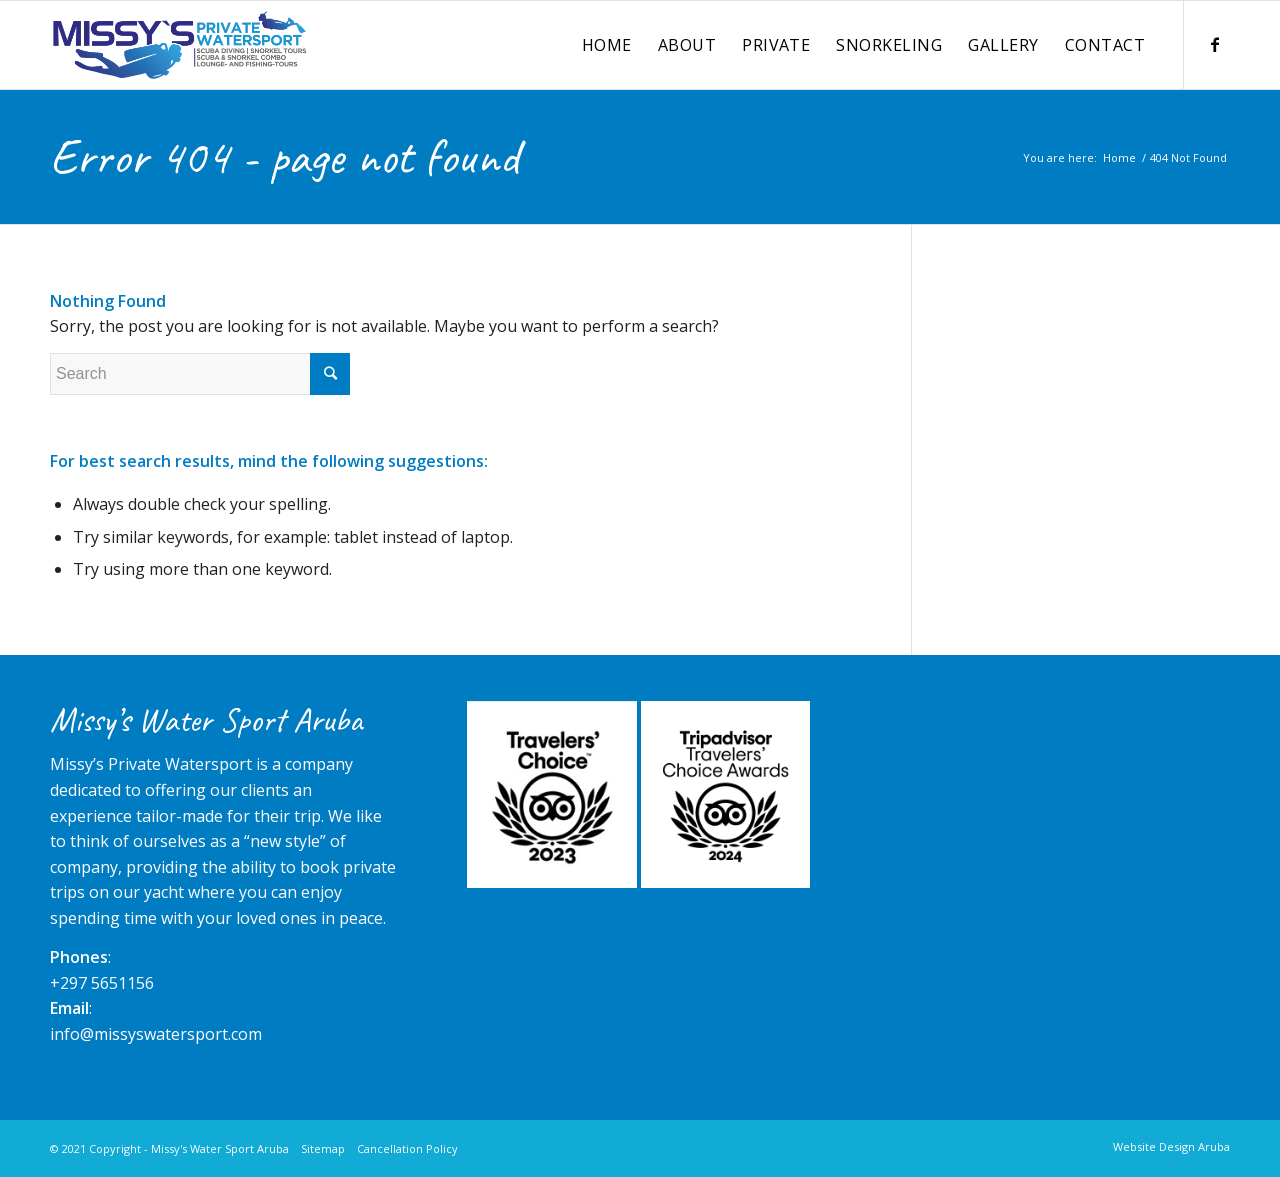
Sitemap (323, 1148)
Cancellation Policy (407, 1148)
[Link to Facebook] (1215, 44)
